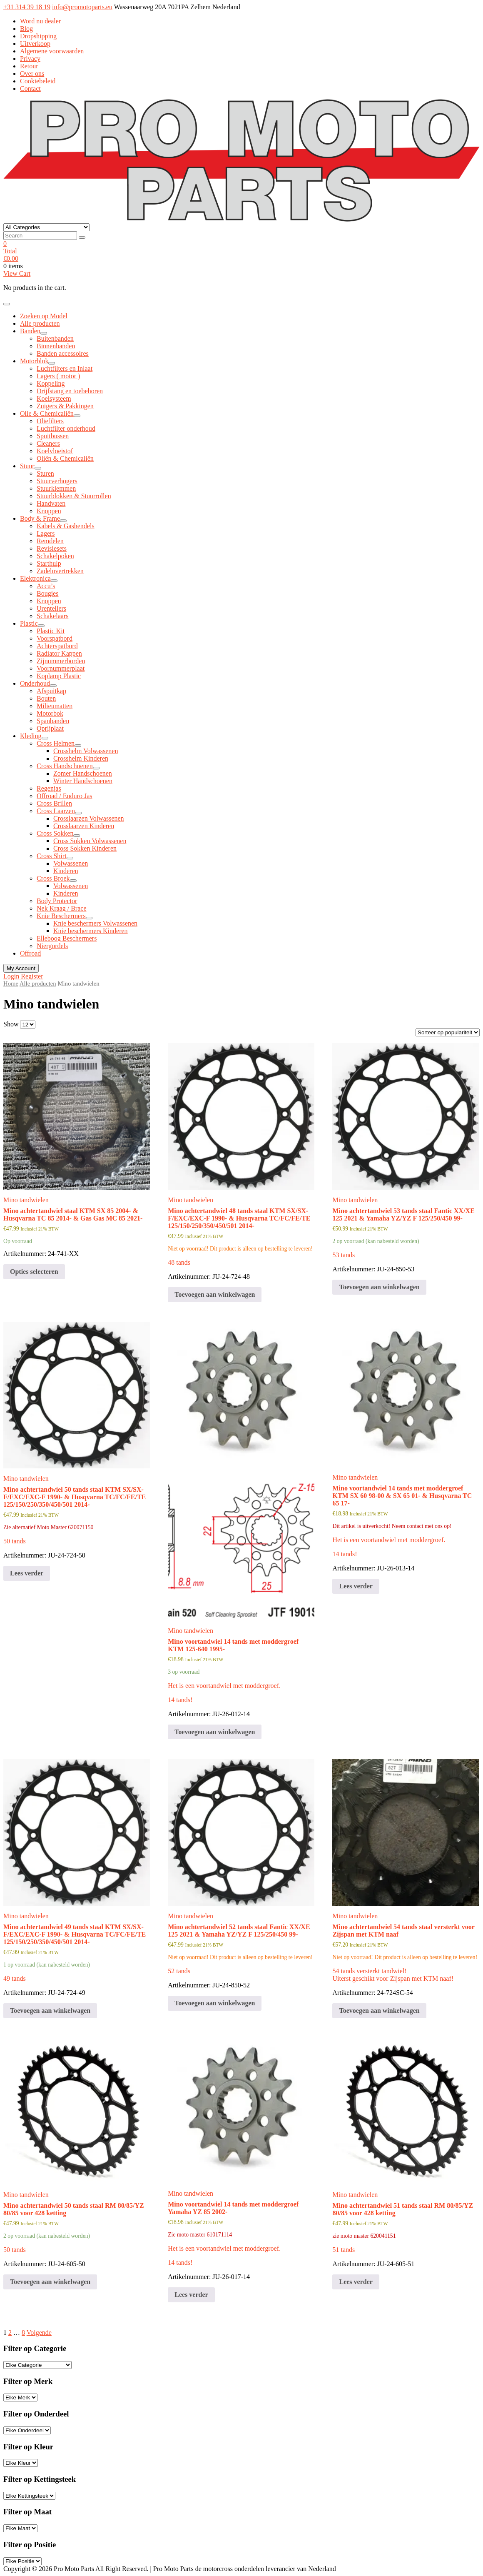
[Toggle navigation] (6, 304)
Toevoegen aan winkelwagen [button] (214, 1294)
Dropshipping (38, 36)
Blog (26, 28)
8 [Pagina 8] (23, 2332)
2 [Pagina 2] (10, 2332)
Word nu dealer (40, 21)
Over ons (32, 73)
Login (12, 976)
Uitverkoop (35, 43)
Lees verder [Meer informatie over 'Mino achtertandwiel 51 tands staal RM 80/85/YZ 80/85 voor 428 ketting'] (355, 2281)
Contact (30, 88)
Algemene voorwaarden (52, 51)
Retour (29, 66)
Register (32, 976)
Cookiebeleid (37, 81)
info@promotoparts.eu (82, 6)
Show (10, 1024)
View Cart (16, 273)
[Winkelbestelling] (448, 1032)
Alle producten (38, 983)
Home (10, 983)
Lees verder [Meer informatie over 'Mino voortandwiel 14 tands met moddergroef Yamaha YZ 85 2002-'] (191, 2294)
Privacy (30, 58)
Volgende (39, 2332)
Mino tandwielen (26, 1199)
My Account (21, 968)
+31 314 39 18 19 (26, 6)
